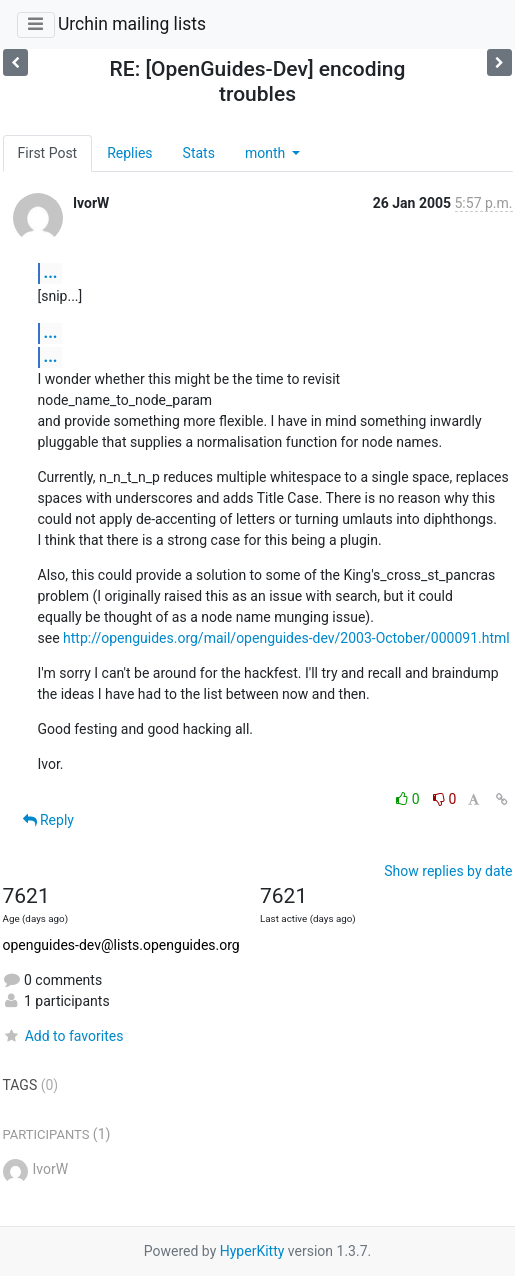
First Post (48, 153)
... (51, 272)
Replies (129, 153)
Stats (199, 153)
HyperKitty (252, 1251)
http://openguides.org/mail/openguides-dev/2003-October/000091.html (286, 638)
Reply (48, 820)
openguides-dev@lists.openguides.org (121, 945)
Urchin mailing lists (132, 24)
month (267, 153)
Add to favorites (63, 1036)
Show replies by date (448, 871)
